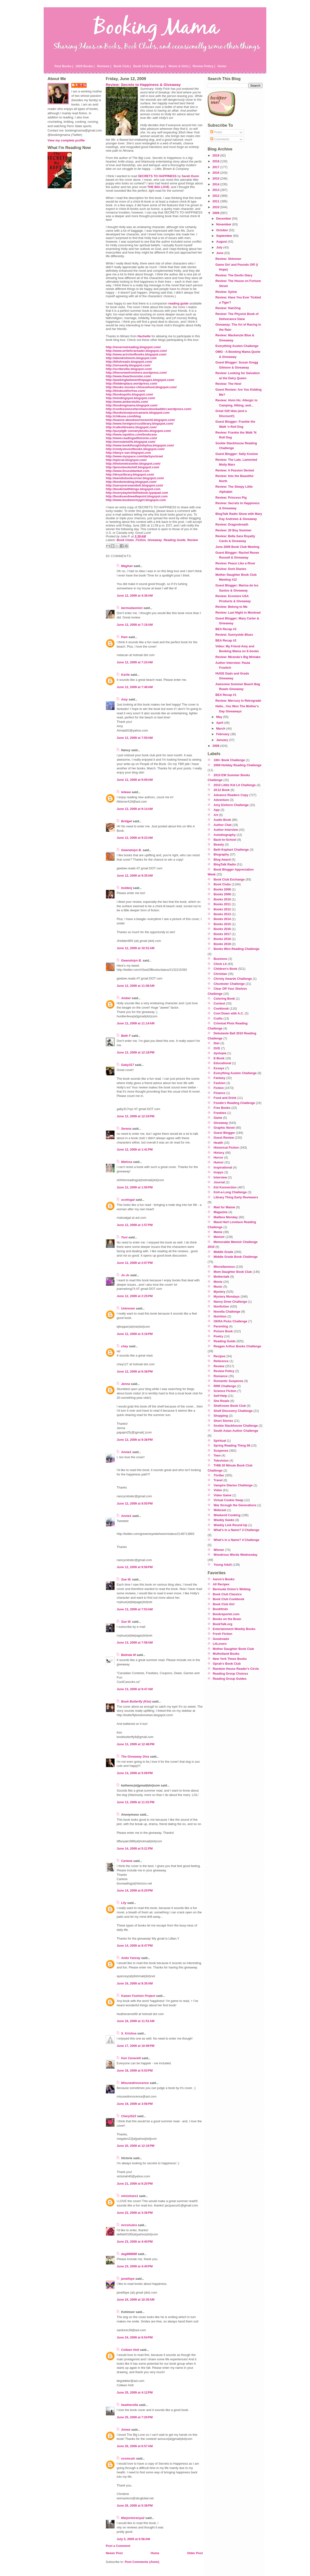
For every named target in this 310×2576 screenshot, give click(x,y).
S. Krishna (128, 2033)
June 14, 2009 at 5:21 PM (135, 1848)
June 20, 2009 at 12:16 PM (135, 2146)
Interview (220, 1177)
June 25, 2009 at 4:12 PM (135, 2392)
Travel (218, 1480)
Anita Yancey (130, 1958)
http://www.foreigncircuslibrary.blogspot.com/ (139, 423)
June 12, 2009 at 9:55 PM (135, 1503)
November (224, 224)
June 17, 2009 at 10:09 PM (135, 2046)
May (219, 717)
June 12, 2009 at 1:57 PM (135, 1225)
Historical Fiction (226, 1147)
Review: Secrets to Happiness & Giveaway (143, 84)
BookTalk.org (222, 1624)
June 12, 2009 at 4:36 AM (135, 595)
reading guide (178, 303)
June (220, 253)
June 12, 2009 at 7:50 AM (135, 738)
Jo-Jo (125, 1275)
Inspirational (223, 1167)
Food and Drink (225, 1098)
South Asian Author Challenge (236, 1430)
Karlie (125, 674)
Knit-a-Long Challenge (230, 1192)
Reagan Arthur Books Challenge (237, 1346)
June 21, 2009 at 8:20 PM (135, 2183)
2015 (216, 178)
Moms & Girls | (179, 66)
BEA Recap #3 (225, 629)
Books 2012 (222, 909)
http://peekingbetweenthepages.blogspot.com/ (140, 380)
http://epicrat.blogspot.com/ (126, 460)
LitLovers (220, 1644)
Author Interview (226, 829)
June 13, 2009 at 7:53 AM (135, 1609)
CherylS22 (128, 2116)
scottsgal (128, 1200)
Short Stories (223, 1421)
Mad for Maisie (224, 1207)
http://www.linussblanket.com (127, 471)
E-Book (219, 1058)
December (224, 218)
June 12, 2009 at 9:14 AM (135, 809)
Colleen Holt (130, 2350)
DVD (217, 1048)
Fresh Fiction (222, 1634)
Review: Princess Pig (231, 497)
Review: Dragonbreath (231, 524)
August (222, 241)
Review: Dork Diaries (230, 569)
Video (218, 1490)
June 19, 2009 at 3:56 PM (135, 2104)
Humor (219, 1162)
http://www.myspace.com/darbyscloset (134, 456)
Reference (221, 1361)
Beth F (126, 1035)
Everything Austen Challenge (236, 346)
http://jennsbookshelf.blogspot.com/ (132, 467)
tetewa (126, 792)
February (223, 734)
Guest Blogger (224, 1133)
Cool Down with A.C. (229, 1013)
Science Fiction (225, 1391)
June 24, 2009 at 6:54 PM (135, 2337)
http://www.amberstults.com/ (127, 401)
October (222, 230)
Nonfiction (221, 1306)
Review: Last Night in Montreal (238, 612)
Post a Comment (118, 2546)
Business (221, 959)
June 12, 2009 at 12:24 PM (135, 1116)
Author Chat (223, 825)
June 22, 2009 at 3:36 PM (135, 2212)
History (219, 1152)
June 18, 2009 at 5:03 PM (135, 2070)
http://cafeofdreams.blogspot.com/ (131, 427)
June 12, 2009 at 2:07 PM (135, 1263)
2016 (216, 172)
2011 (216, 201)
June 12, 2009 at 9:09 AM (135, 780)
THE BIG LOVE (158, 187)
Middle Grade (223, 1252)
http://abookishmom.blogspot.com (131, 358)
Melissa (126, 1162)
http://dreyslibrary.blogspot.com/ (130, 474)
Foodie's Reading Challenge (234, 1103)
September (224, 236)
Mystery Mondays (227, 1296)
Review (192, 540)
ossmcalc (128, 2458)
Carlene (126, 1861)
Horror (218, 1157)
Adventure (221, 800)
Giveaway (154, 540)
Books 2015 (222, 924)
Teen (217, 1455)
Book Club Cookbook (228, 1599)
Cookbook (221, 1008)
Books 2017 (222, 934)
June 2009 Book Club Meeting (237, 547)
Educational (222, 1063)
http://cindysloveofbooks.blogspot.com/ (135, 449)
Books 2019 (222, 944)
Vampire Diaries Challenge (233, 1485)
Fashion (220, 1083)
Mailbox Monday (226, 1217)
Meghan (127, 566)
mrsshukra (129, 2225)
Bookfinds (220, 1609)
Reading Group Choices (230, 1673)
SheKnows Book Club (230, 1405)
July (219, 247)
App (217, 810)
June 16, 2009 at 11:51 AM (136, 2021)
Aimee (125, 2429)
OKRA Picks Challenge (230, 1321)
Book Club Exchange (229, 879)
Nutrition (220, 1316)
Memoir (219, 1237)
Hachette (144, 336)
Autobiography (225, 835)
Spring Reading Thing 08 (232, 1445)
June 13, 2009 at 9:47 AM (135, 1689)
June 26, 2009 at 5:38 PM (135, 2505)
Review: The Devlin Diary (233, 275)
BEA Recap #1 (225, 695)
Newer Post (114, 2553)
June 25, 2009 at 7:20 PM (135, 2417)
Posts (216, 132)
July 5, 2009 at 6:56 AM (133, 2539)
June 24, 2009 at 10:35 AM (136, 2299)
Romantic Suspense (228, 1381)
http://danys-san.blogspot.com (128, 452)
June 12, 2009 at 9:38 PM (135, 1439)
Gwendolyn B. (131, 850)
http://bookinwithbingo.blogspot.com (133, 489)
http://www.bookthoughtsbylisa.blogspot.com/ (140, 445)
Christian (220, 974)
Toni (124, 1237)
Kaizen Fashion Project (138, 1996)
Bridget (126, 821)
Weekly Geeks (224, 1520)
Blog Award (222, 859)
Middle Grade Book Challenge (236, 1257)
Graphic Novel (224, 1127)
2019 (216, 155)
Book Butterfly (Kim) (136, 1701)
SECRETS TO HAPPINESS (157, 176)
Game (218, 1117)
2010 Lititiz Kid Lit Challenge (235, 785)
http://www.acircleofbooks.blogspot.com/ (136, 354)
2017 (216, 167)
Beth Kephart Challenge (231, 849)
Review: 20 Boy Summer (233, 530)
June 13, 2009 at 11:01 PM (135, 1802)
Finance (219, 1093)
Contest (219, 1003)
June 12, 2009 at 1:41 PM (135, 1149)
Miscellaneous (224, 1266)
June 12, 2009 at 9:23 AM (135, 837)
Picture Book (223, 1331)
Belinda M (128, 1655)
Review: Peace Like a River (235, 563)
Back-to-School (225, 839)
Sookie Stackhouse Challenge (236, 1425)
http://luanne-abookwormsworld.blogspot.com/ (140, 420)
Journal (219, 1182)
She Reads (221, 1401)
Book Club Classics (227, 1594)
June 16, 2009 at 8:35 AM (135, 1983)
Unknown (128, 1308)
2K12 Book (222, 790)
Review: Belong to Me (231, 607)
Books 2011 (222, 904)
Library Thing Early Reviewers (236, 1197)
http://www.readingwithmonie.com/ (131, 438)
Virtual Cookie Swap (229, 1500)
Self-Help (220, 1396)
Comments (219, 139)
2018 (216, 161)
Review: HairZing (228, 308)
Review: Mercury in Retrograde (238, 700)
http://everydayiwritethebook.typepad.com (137, 492)
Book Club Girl (224, 1604)
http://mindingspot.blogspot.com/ (130, 398)
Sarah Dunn (190, 176)
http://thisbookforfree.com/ (125, 391)
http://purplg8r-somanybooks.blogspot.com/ (138, 431)
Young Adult (223, 1564)
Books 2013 (222, 914)
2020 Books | (85, 66)
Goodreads (221, 1639)
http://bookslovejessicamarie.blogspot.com (138, 412)
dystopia (220, 1053)
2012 (216, 196)
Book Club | (122, 66)
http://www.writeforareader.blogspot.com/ (136, 351)
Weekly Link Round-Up (230, 1525)
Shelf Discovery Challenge (233, 1411)
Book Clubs (125, 540)
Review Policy (224, 1371)
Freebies (220, 1113)
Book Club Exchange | (149, 66)
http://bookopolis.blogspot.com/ (129, 394)
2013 (216, 190)
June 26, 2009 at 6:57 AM (135, 2446)
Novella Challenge (227, 1311)
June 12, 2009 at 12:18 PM (135, 1052)
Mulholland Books (226, 1653)
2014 (216, 184)
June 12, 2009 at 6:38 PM (135, 1371)
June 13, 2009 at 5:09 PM (135, 1773)
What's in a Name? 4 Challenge (237, 1540)
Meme (218, 1232)
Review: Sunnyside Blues (234, 634)
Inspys (219, 1172)
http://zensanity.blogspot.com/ (128, 365)
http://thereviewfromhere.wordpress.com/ (136, 372)
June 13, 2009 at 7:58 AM (135, 1642)
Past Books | (64, 66)
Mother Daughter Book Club (233, 1649)
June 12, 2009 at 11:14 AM (136, 1023)
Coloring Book (224, 998)
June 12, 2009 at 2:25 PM (135, 1296)
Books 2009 (222, 894)
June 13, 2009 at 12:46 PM (135, 1744)
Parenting (221, 1326)
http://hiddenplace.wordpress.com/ (131, 383)
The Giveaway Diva (135, 1756)
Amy (124, 699)
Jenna (125, 1384)
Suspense (221, 1450)
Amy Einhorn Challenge (231, 805)
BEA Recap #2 (225, 640)
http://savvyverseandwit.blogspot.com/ (134, 485)
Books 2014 (222, 919)
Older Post (195, 2553)
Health (218, 1142)
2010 (216, 207)
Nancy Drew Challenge (230, 1301)
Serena (126, 1128)
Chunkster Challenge (229, 984)
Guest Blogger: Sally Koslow (236, 454)
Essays (219, 1068)
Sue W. (126, 1579)
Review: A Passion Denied (234, 470)
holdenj (126, 888)
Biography (221, 854)
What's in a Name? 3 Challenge (237, 1530)
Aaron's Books (224, 1579)
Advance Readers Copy (231, 795)
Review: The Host (228, 384)
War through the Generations (235, 1505)
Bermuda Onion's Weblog (232, 1589)
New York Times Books (230, 1659)
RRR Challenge (225, 1386)
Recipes (220, 1356)
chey (124, 1346)
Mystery (219, 1291)
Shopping (221, 1415)
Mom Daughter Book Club (233, 1272)
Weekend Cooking (227, 1515)
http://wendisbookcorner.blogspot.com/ (135, 478)
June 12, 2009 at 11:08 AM (136, 986)
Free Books (222, 1108)
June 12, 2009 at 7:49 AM (135, 687)
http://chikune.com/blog (123, 416)
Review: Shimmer (228, 259)
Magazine (221, 1212)
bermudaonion (132, 608)
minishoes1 (129, 2196)
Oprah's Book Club (227, 1663)
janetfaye (127, 2278)
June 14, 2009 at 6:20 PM (135, 1890)
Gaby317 (127, 1065)
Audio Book (222, 820)
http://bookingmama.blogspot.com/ (131, 405)
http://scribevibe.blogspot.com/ (129, 369)
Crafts (218, 1018)
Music (218, 1286)
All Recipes (221, 1584)
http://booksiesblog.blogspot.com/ (131, 482)
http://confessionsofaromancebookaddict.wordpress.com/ (148, 409)
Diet (217, 1043)
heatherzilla (129, 2405)
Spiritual (220, 1440)
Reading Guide (174, 540)
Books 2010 (222, 899)
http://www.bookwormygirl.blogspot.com (136, 500)
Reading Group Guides (229, 1678)
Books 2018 (222, 939)
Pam (124, 637)
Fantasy (219, 1078)
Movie (218, 1282)
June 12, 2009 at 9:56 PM (135, 1567)
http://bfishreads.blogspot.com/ (129, 361)
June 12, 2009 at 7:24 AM (135, 662)
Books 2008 (222, 889)
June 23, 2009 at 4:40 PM (135, 2241)
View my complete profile (66, 140)
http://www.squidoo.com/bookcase (131, 434)
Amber (126, 998)
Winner (219, 1550)
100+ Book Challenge (229, 760)
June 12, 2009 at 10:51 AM (136, 948)
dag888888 (129, 2254)
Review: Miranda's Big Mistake (238, 657)
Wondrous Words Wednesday (236, 1554)
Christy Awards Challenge (233, 978)
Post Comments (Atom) (142, 2562)
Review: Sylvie (226, 292)
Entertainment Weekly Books (234, 1629)
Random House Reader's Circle (236, 1669)
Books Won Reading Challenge (237, 949)
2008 (216, 746)
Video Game (223, 1495)
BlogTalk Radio (225, 864)
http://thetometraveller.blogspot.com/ (133, 463)
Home (222, 66)
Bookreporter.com (226, 1614)
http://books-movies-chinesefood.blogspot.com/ (141, 387)
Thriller (219, 1475)
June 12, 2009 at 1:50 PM (135, 1187)
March (221, 728)
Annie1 (126, 1452)
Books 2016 (222, 929)
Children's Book (225, 969)
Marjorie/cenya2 (133, 2518)
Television (221, 1460)
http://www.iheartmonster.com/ (128, 376)
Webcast (220, 1510)
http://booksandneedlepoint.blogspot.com (137, 496)
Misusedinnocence (135, 2083)
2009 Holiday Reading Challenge (237, 765)
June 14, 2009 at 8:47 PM (135, 1945)
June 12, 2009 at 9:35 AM (135, 875)
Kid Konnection (225, 1187)
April (220, 722)
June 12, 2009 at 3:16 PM (135, 1334)
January (222, 740)
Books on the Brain (227, 1619)
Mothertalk (221, 1276)
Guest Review (224, 1137)
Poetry (218, 1336)
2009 (216, 213)
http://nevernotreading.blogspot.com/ (133, 347)
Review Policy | (204, 66)
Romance (221, 1376)
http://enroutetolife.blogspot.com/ (130, 442)
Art (216, 815)
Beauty (219, 844)
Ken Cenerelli (131, 2058)
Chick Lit (220, 964)
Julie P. (81, 85)
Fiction (141, 540)
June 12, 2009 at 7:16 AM (135, 624)
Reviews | (104, 66)
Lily (123, 1903)
